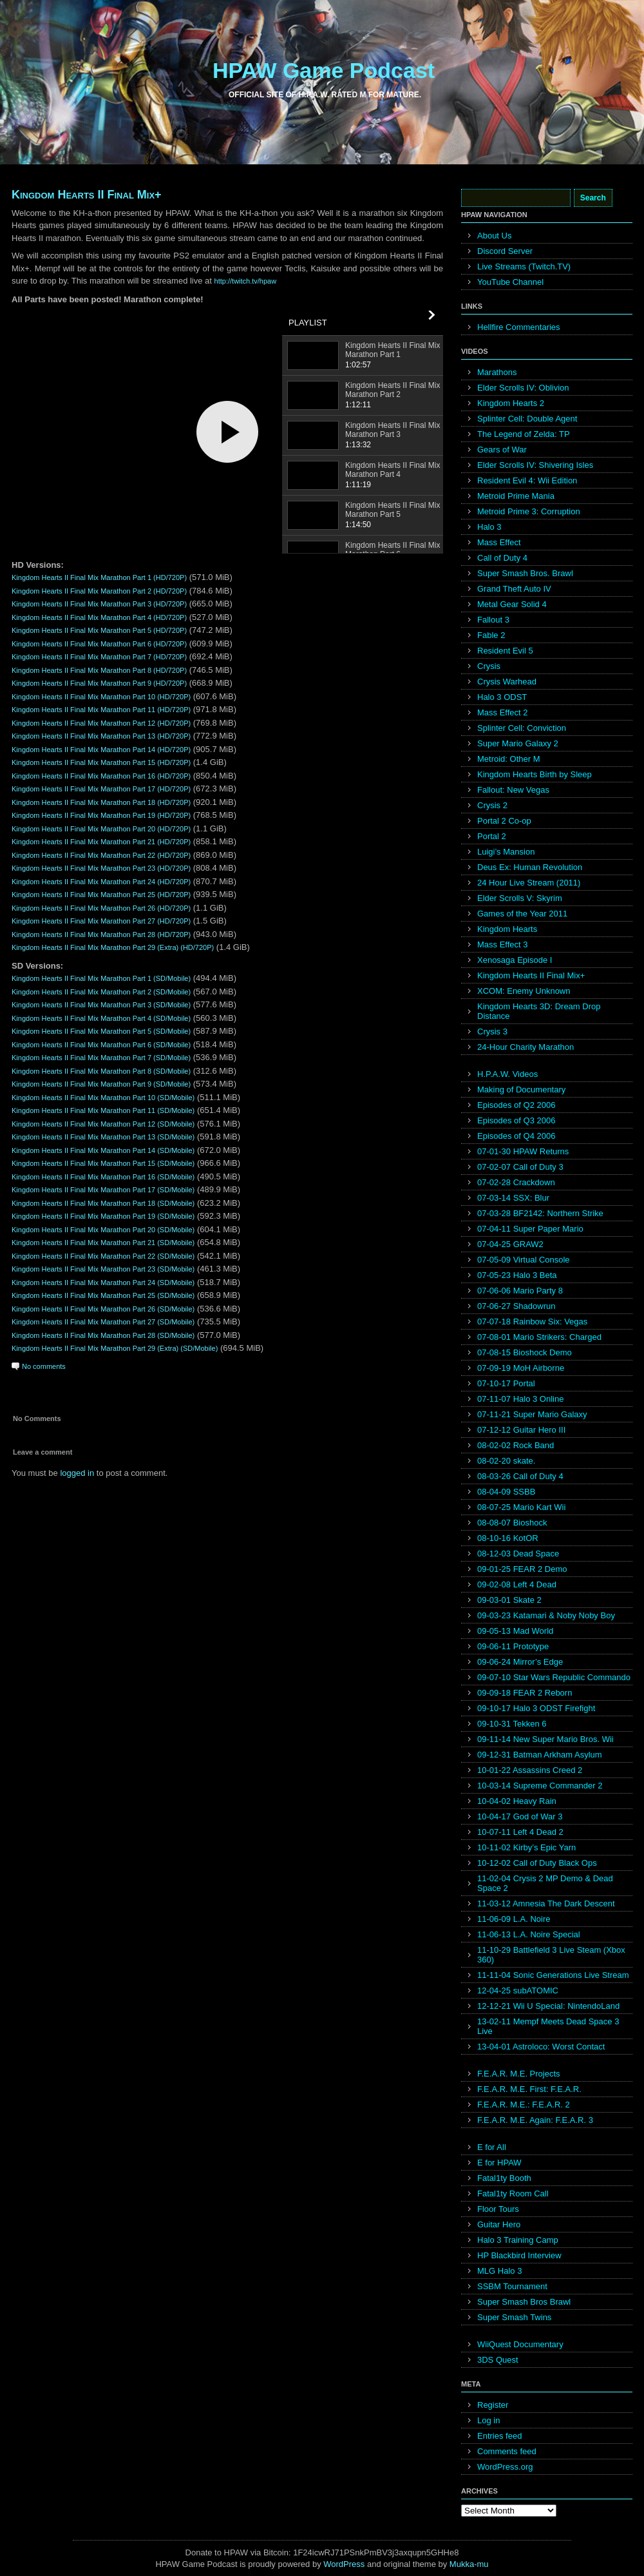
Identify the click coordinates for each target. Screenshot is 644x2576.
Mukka (462, 2564)
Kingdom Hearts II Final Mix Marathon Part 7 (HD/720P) (99, 657)
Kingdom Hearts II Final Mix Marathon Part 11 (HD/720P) (101, 709)
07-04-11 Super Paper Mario (530, 1229)
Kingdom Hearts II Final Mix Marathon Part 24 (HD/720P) (101, 882)
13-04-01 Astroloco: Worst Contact (541, 2046)
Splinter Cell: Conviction (521, 728)
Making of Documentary (521, 1089)
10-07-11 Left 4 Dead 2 (520, 1832)
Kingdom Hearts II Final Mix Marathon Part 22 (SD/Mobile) (103, 1256)
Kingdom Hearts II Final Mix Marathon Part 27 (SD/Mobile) (103, 1322)
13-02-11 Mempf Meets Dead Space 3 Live (548, 2026)
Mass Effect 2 (502, 712)
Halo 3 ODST (502, 697)
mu (483, 2564)
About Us (494, 235)
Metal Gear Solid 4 (512, 604)
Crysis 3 (492, 1031)
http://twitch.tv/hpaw (245, 281)
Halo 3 (489, 527)
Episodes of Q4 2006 (516, 1136)
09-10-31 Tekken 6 (511, 1724)
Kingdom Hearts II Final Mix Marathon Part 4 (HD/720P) (99, 617)
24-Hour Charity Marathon (525, 1047)
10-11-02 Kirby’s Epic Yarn (526, 1847)
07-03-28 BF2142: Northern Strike (540, 1213)
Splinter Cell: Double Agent (527, 418)
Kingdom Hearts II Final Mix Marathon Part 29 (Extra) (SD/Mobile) (115, 1348)
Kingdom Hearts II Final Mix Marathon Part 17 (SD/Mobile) (103, 1190)
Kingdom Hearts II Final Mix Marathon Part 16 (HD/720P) (101, 776)
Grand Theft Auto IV (514, 589)
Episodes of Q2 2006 (516, 1105)
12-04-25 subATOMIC (517, 1990)
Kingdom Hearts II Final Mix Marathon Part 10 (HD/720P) (101, 697)
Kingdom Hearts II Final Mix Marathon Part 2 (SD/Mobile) (101, 992)
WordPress (344, 2564)
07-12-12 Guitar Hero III (521, 1430)
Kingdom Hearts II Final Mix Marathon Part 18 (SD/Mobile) (103, 1203)
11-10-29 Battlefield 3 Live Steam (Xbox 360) (551, 1954)
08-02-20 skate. (506, 1461)
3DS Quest (497, 2360)
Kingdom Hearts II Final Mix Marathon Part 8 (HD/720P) (99, 670)
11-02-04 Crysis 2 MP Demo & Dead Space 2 (545, 1883)
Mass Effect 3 (502, 944)
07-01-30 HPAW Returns (523, 1151)
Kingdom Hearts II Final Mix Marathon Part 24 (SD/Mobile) (103, 1282)
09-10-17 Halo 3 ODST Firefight (536, 1708)
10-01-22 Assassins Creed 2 (529, 1770)
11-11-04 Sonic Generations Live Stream (553, 1975)
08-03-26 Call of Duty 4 (520, 1476)
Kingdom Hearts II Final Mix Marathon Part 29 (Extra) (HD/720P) (113, 947)
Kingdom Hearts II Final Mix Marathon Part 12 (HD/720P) (101, 723)
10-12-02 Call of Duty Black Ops (537, 1863)
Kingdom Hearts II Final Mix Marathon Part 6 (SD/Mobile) (101, 1045)
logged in (77, 1473)
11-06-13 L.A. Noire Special (528, 1934)
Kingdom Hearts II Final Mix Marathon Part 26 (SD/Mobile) (103, 1309)
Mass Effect (499, 542)
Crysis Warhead (506, 681)
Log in (488, 2420)
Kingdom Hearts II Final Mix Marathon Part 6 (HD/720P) (99, 644)
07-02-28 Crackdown (516, 1182)
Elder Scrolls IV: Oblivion (523, 387)
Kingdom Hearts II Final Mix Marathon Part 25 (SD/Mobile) (103, 1295)
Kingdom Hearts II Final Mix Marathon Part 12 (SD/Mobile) (103, 1124)
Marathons (496, 372)
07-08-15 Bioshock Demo (524, 1352)
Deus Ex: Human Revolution (529, 867)
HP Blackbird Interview (519, 2255)
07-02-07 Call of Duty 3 (520, 1167)
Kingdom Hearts (507, 929)
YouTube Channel (510, 282)
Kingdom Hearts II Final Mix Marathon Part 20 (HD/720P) (101, 829)
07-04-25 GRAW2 (510, 1244)
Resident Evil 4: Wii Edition (527, 480)
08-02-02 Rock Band (515, 1445)
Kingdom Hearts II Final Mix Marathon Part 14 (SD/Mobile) (103, 1150)
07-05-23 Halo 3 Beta (517, 1275)
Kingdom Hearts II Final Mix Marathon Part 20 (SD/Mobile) (103, 1230)
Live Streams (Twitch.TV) (524, 266)
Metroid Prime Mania (515, 496)
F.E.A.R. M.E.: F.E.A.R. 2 (523, 2104)
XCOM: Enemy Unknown (524, 991)
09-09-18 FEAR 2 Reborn (524, 1693)
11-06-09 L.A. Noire (513, 1919)
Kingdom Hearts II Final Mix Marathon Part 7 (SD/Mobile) (101, 1057)
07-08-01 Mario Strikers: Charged (539, 1337)
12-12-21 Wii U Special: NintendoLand (548, 2006)
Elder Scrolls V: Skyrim (519, 898)
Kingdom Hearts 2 (510, 403)
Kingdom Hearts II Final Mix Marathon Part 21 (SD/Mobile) (103, 1242)
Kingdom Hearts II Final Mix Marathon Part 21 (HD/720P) (101, 842)
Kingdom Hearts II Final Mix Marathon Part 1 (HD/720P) (99, 577)
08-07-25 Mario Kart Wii (521, 1507)
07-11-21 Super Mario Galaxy (532, 1414)
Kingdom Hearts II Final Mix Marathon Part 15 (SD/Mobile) (103, 1163)
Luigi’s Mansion (506, 852)
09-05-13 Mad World (515, 1631)
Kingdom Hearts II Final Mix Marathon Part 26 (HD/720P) (101, 908)
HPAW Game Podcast (324, 70)
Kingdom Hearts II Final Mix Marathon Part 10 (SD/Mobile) (103, 1097)
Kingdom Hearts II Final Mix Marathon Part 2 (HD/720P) (99, 591)
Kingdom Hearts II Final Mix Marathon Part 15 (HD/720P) (101, 762)
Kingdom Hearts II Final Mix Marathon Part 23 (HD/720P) (101, 868)
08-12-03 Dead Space (518, 1553)
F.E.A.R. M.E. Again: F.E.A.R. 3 (535, 2120)
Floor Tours (498, 2209)
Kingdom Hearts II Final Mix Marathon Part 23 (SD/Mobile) (103, 1269)
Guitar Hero (498, 2224)
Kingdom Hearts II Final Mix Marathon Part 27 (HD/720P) (101, 921)
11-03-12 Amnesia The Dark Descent (546, 1903)
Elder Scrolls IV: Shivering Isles (535, 465)
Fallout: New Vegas (513, 790)
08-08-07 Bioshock (512, 1522)
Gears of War (502, 449)
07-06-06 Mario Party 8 (520, 1290)
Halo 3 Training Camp (517, 2240)
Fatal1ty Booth (504, 2178)
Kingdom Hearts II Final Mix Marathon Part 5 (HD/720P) (99, 630)
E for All (491, 2147)
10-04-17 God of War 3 (519, 1816)
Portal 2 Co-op (504, 821)
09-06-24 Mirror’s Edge (520, 1662)
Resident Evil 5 (505, 650)
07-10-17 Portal (506, 1383)
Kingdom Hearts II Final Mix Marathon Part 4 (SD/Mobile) (101, 1018)
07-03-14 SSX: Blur (513, 1198)
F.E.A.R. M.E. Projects (518, 2073)
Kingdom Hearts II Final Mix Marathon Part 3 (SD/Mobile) (101, 1005)
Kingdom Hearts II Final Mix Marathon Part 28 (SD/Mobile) (103, 1335)
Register (492, 2405)
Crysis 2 (492, 805)
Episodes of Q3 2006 (516, 1120)
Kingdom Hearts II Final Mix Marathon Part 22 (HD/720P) (101, 855)
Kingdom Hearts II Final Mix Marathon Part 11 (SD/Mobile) (103, 1110)
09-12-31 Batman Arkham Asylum (539, 1754)
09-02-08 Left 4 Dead (516, 1584)
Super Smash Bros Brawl (524, 2302)
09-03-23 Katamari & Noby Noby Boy (546, 1615)
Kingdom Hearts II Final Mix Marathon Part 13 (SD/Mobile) (103, 1137)
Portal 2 (491, 836)
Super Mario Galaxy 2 (517, 743)
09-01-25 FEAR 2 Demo (522, 1569)
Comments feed (506, 2451)
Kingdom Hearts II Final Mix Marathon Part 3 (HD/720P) (99, 604)
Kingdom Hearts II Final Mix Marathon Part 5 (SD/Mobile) (101, 1031)
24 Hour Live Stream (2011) (528, 882)
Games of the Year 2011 (522, 913)
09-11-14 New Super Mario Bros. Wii (545, 1739)
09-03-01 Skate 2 (509, 1600)
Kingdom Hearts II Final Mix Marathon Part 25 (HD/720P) (101, 894)
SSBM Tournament (512, 2286)
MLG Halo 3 (499, 2271)
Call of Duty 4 (502, 558)
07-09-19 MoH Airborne (520, 1368)
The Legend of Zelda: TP (523, 434)
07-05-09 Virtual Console (523, 1259)
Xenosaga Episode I (514, 960)
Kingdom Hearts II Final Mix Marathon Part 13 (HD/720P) (101, 736)
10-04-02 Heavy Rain (516, 1801)
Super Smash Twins (514, 2317)
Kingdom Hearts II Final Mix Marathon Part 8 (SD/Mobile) (101, 1071)
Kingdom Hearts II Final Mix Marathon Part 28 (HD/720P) (101, 934)
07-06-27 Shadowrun (516, 1306)
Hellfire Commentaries (518, 327)
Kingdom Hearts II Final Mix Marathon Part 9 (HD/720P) (99, 683)
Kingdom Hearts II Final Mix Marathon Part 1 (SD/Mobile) (101, 978)
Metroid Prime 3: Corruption (528, 511)
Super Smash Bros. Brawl (525, 573)
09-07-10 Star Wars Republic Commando (553, 1677)
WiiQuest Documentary (520, 2344)
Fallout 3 (493, 620)
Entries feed (499, 2436)
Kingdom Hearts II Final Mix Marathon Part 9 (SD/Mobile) (101, 1084)
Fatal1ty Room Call (513, 2193)
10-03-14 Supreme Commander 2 (539, 1785)
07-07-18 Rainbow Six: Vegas (532, 1321)
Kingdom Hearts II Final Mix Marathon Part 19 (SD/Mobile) (103, 1216)
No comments (44, 1366)
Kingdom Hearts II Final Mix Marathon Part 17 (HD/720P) (101, 789)
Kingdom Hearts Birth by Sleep (534, 774)
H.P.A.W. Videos (507, 1074)
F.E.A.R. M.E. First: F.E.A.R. (529, 2089)
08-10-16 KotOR (507, 1538)
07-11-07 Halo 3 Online (520, 1399)
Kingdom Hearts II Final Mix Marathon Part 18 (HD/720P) (101, 802)
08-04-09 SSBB (506, 1491)
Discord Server (505, 251)
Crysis (488, 666)
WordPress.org (505, 2467)
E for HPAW (499, 2162)
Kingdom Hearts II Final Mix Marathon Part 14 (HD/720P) (101, 749)
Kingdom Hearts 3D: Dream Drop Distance (538, 1011)
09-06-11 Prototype (513, 1646)
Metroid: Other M (508, 759)
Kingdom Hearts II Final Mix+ (87, 194)
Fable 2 (491, 635)
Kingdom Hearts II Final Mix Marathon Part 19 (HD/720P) (101, 815)
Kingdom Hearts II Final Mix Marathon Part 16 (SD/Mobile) (103, 1177)
